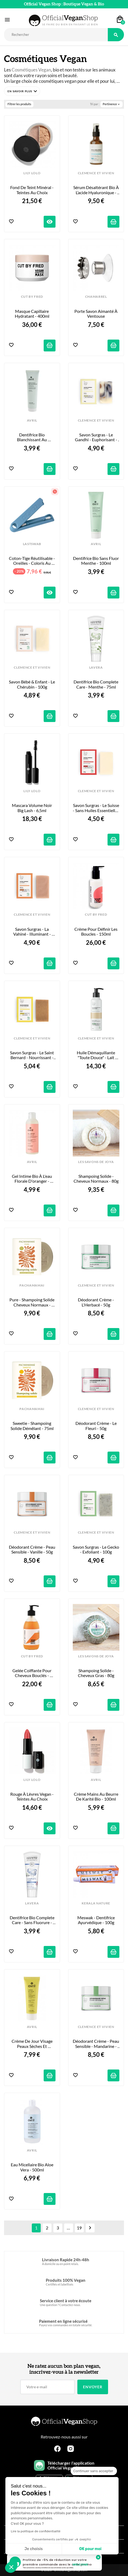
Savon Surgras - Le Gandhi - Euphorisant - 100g (96, 437)
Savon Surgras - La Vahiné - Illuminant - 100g (32, 932)
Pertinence (111, 104)
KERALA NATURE (96, 1903)
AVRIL (32, 420)
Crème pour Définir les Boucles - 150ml (96, 931)
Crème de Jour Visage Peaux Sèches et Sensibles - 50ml (32, 2044)
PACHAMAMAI (31, 1285)
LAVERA (96, 667)
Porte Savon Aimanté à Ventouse (96, 314)
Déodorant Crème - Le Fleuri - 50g (96, 1426)
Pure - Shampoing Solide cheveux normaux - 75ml (32, 1302)
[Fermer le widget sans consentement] (94, 2471)
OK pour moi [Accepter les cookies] (90, 2549)
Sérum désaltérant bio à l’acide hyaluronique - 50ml (96, 190)
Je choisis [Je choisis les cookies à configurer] (34, 2549)
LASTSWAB (32, 544)
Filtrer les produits (19, 104)
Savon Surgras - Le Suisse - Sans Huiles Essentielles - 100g (96, 808)
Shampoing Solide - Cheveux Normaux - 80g (96, 1178)
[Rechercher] (56, 34)
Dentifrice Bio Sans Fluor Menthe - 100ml (96, 561)
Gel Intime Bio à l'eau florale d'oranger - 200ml (32, 1179)
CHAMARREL (96, 297)
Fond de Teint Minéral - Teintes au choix (32, 190)
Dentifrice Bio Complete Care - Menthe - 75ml (96, 684)
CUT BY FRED (32, 297)
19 (79, 2227)
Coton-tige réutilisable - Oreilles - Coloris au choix (32, 561)
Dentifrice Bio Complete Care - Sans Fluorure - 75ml (32, 1920)
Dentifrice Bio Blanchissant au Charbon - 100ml (32, 437)
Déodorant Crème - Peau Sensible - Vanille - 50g (32, 1549)
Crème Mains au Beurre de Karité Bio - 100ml (96, 1796)
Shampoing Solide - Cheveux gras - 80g (96, 1673)
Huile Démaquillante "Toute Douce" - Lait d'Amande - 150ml (96, 1055)
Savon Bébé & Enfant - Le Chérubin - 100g (32, 684)
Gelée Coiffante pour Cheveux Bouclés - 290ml (32, 1673)
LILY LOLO (31, 173)
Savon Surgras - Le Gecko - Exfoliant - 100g (96, 1549)
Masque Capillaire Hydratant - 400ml (32, 314)
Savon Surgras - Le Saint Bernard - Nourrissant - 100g (32, 1055)
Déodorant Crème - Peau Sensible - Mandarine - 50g (96, 2044)
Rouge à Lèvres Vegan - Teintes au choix (32, 1796)
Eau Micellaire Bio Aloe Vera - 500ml (32, 2167)
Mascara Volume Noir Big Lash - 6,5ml (32, 808)
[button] (22, 91)
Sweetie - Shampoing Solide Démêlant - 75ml (32, 1426)
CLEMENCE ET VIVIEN (96, 173)
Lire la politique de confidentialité (35, 2531)
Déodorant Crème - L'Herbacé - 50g (96, 1302)
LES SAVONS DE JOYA (96, 1162)
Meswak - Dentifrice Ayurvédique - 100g (96, 1920)
